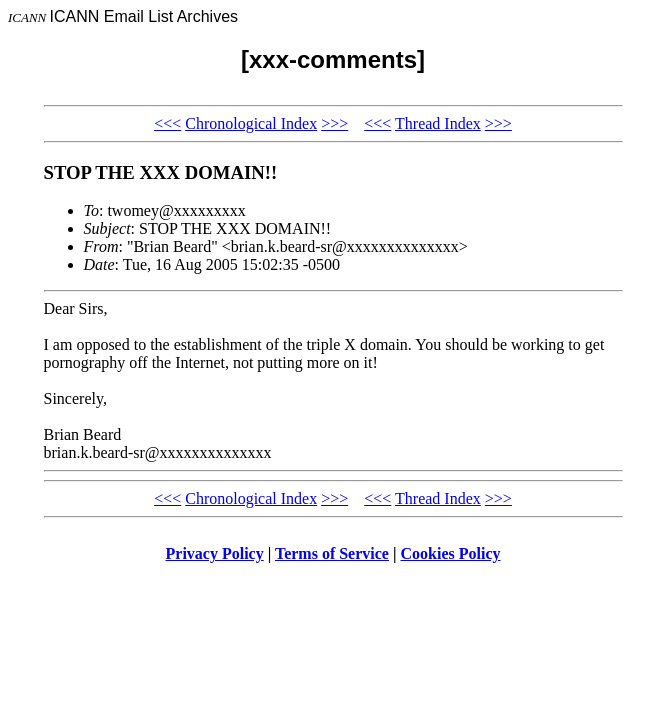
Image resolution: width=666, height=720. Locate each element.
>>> (334, 123)
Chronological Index (251, 123)
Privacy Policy (215, 553)
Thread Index (438, 123)
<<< (167, 123)
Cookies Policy (451, 553)
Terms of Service (332, 553)
